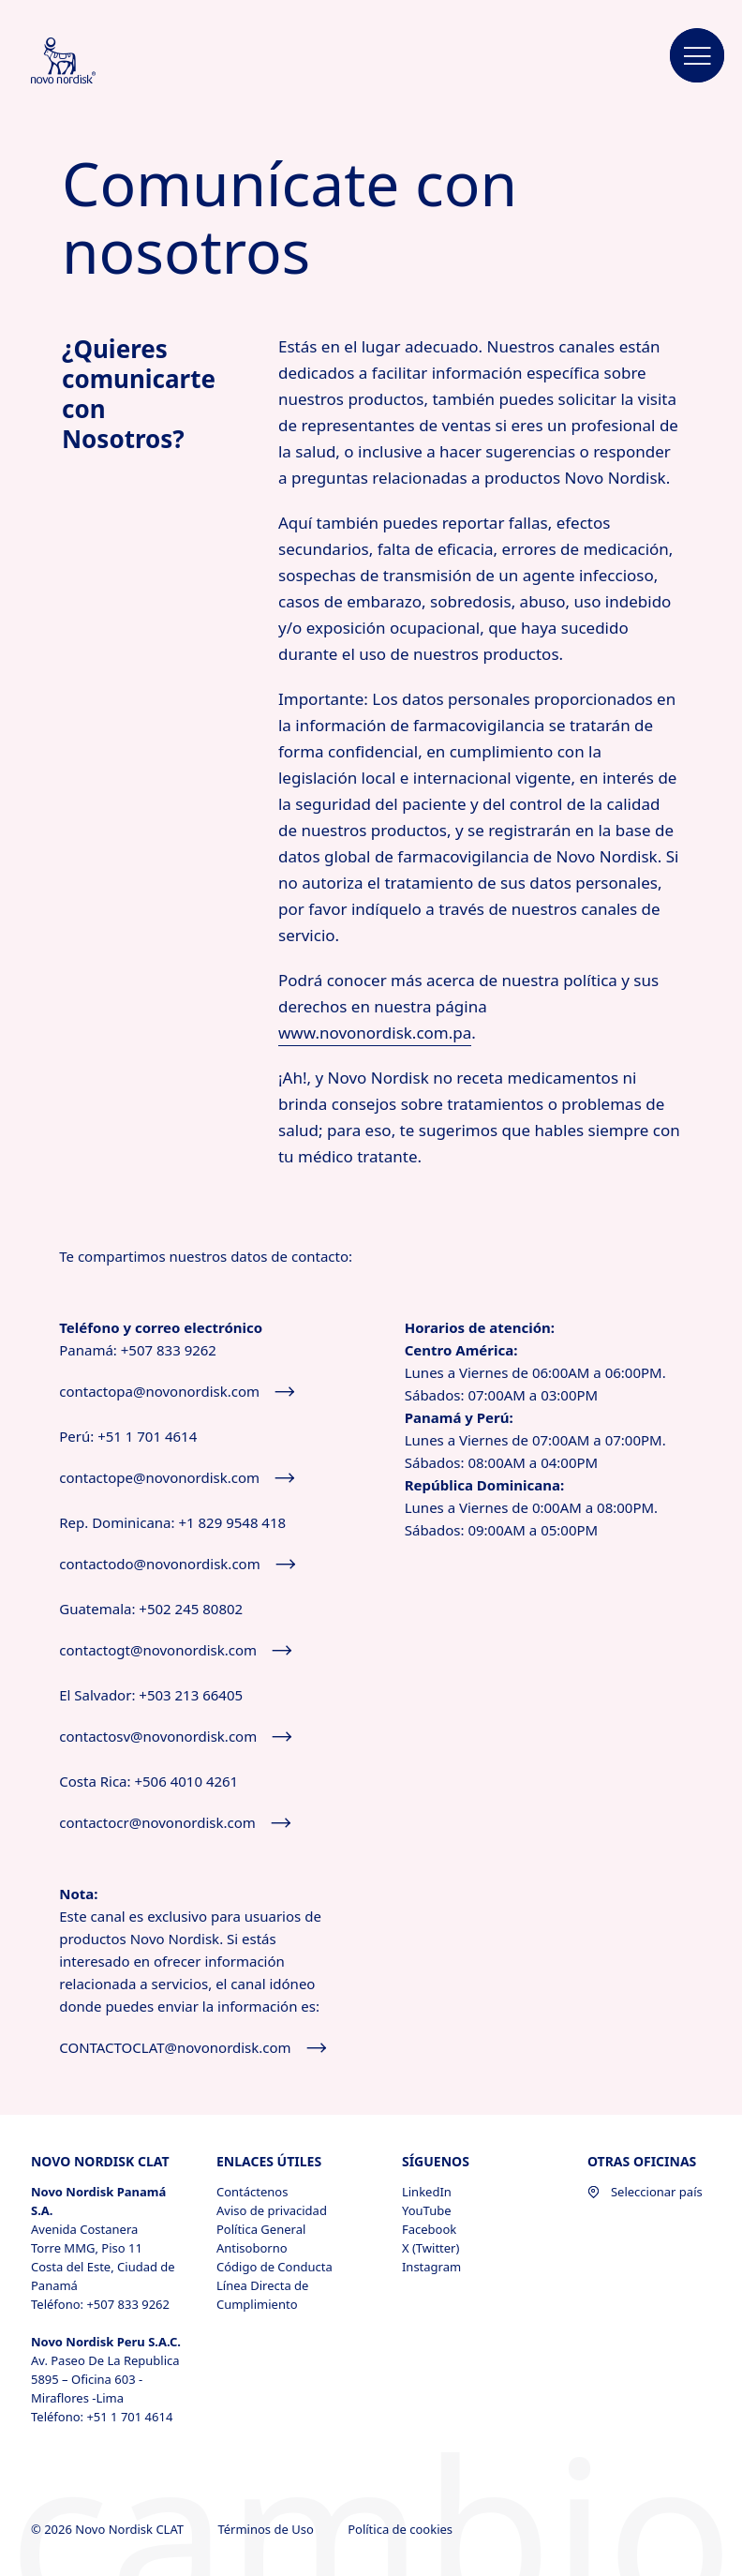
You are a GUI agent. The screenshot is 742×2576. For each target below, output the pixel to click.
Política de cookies (401, 2529)
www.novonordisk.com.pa (374, 1032)
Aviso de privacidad (271, 2210)
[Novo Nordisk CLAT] (88, 61)
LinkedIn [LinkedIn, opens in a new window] (427, 2191)
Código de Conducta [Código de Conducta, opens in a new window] (274, 2266)
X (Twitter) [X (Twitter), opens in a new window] (430, 2247)
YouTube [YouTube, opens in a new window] (427, 2210)
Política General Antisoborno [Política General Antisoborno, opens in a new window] (260, 2238)
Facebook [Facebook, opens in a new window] (429, 2229)
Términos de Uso (267, 2529)
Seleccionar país (645, 2191)
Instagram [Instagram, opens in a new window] (431, 2266)
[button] (697, 56)
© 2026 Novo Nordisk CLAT (108, 2529)
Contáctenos (252, 2191)
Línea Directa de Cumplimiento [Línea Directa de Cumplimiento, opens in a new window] (262, 2295)
